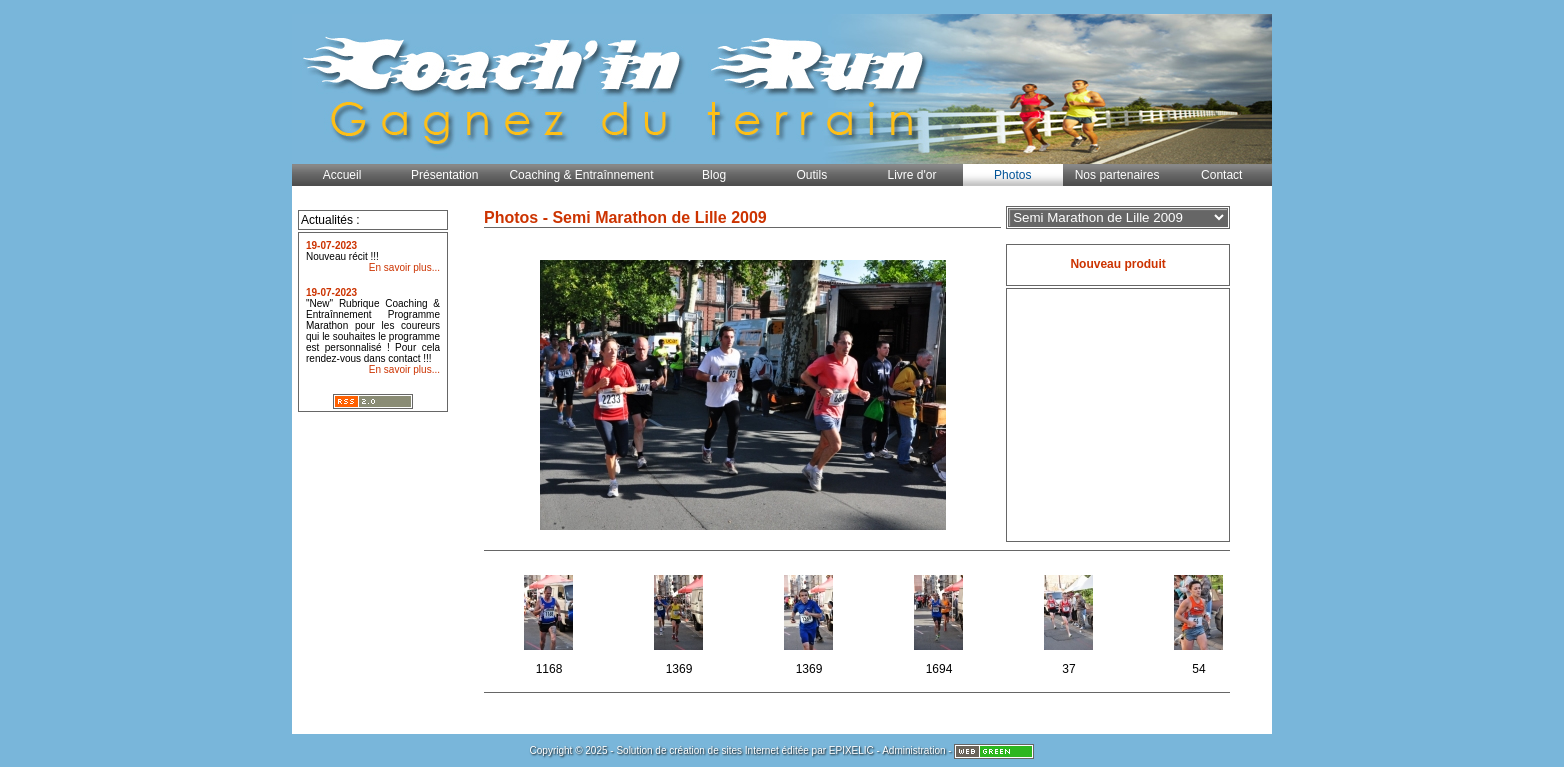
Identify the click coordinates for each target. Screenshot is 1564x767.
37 (1070, 621)
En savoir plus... (404, 267)
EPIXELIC (851, 750)
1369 (680, 621)
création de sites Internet (724, 750)
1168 (550, 621)
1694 (940, 621)
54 (1200, 621)
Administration (913, 750)
